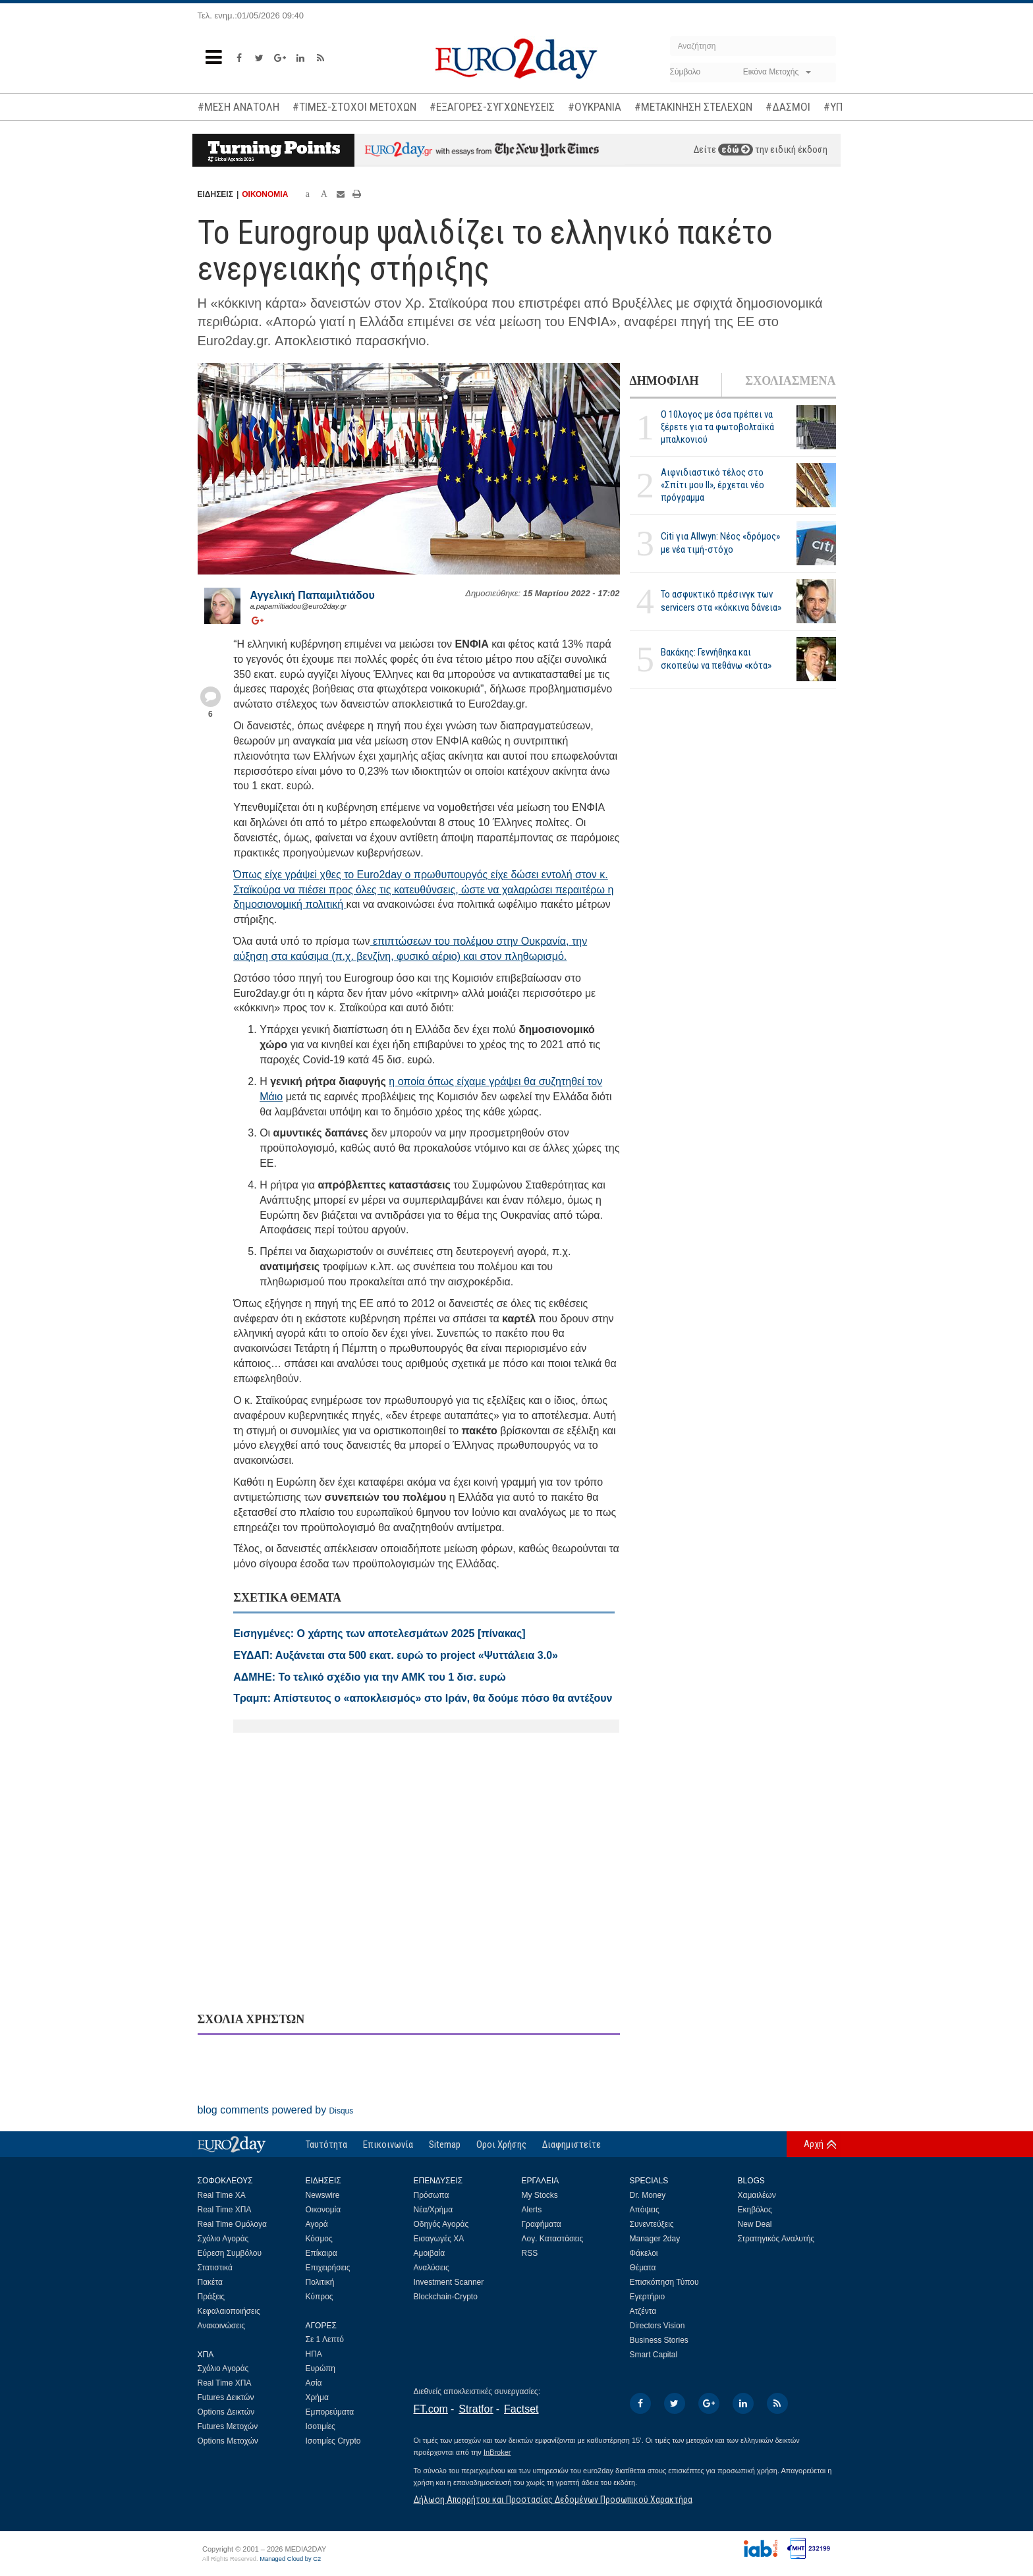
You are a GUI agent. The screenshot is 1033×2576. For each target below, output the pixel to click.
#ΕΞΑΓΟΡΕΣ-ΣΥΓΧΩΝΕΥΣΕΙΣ (492, 106)
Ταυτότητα (326, 2144)
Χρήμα (317, 2397)
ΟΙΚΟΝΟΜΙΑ (265, 194)
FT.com (431, 2409)
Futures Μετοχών (228, 2426)
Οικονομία (323, 2209)
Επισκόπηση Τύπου (664, 2282)
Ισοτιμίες (320, 2426)
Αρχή (814, 2144)
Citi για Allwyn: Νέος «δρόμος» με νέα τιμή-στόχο (720, 542)
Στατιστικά (215, 2267)
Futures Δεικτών (226, 2397)
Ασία (314, 2383)
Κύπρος (319, 2296)
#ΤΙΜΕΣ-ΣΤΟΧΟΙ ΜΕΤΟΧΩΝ (354, 106)
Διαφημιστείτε (571, 2144)
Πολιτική (320, 2282)
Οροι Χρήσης (501, 2144)
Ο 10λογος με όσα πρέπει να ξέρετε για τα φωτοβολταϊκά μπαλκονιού (717, 426)
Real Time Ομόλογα (232, 2224)
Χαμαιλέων (757, 2195)
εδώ (735, 149)
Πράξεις (211, 2296)
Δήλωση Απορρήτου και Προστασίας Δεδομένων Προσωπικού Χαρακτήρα (553, 2499)
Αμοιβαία (429, 2253)
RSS (530, 2253)
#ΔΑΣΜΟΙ (788, 106)
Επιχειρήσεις (328, 2267)
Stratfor (476, 2409)
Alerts (532, 2209)
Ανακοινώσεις (222, 2325)
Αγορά (317, 2224)
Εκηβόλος (755, 2209)
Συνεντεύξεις (652, 2224)
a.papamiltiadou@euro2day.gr (298, 606)
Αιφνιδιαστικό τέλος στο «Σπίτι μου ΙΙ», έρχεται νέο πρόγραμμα (712, 484)
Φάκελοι (644, 2253)
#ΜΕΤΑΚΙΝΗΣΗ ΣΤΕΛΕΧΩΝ (693, 106)
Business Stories (659, 2340)
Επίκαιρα (321, 2253)
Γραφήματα (541, 2224)
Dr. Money (648, 2195)
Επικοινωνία (388, 2144)
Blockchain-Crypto (446, 2296)
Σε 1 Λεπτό (325, 2339)
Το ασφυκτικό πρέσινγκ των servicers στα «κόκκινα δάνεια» (721, 600)
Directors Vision (657, 2325)
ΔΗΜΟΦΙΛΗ (664, 380)
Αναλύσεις (431, 2267)
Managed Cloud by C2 (290, 2559)
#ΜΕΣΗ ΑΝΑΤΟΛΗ (238, 106)
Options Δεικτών (226, 2412)
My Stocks (540, 2195)
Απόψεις (644, 2209)
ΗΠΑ (314, 2354)
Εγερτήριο (647, 2296)
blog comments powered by (276, 2109)
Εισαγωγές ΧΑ (439, 2238)
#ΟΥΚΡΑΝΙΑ (594, 106)
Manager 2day (655, 2238)
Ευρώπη (321, 2368)
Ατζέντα (643, 2311)
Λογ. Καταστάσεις (553, 2238)
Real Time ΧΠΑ (225, 2209)
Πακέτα (210, 2282)
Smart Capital (654, 2354)
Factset (521, 2409)
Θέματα (643, 2267)
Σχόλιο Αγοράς (223, 2238)
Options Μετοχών (228, 2441)
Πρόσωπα (431, 2195)
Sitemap (445, 2144)
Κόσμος (319, 2238)
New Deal (755, 2224)
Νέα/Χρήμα (433, 2209)
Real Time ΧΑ (222, 2195)
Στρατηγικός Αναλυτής (776, 2238)
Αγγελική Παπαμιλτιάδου (312, 595)
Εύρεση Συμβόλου (230, 2253)
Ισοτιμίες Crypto (333, 2441)
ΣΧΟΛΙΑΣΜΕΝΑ (790, 380)
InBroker (497, 2452)
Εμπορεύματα (330, 2412)
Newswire (323, 2195)
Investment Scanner (449, 2282)
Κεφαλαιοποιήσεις (229, 2311)
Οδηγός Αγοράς (441, 2224)
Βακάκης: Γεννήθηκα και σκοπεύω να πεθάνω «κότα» (716, 658)
